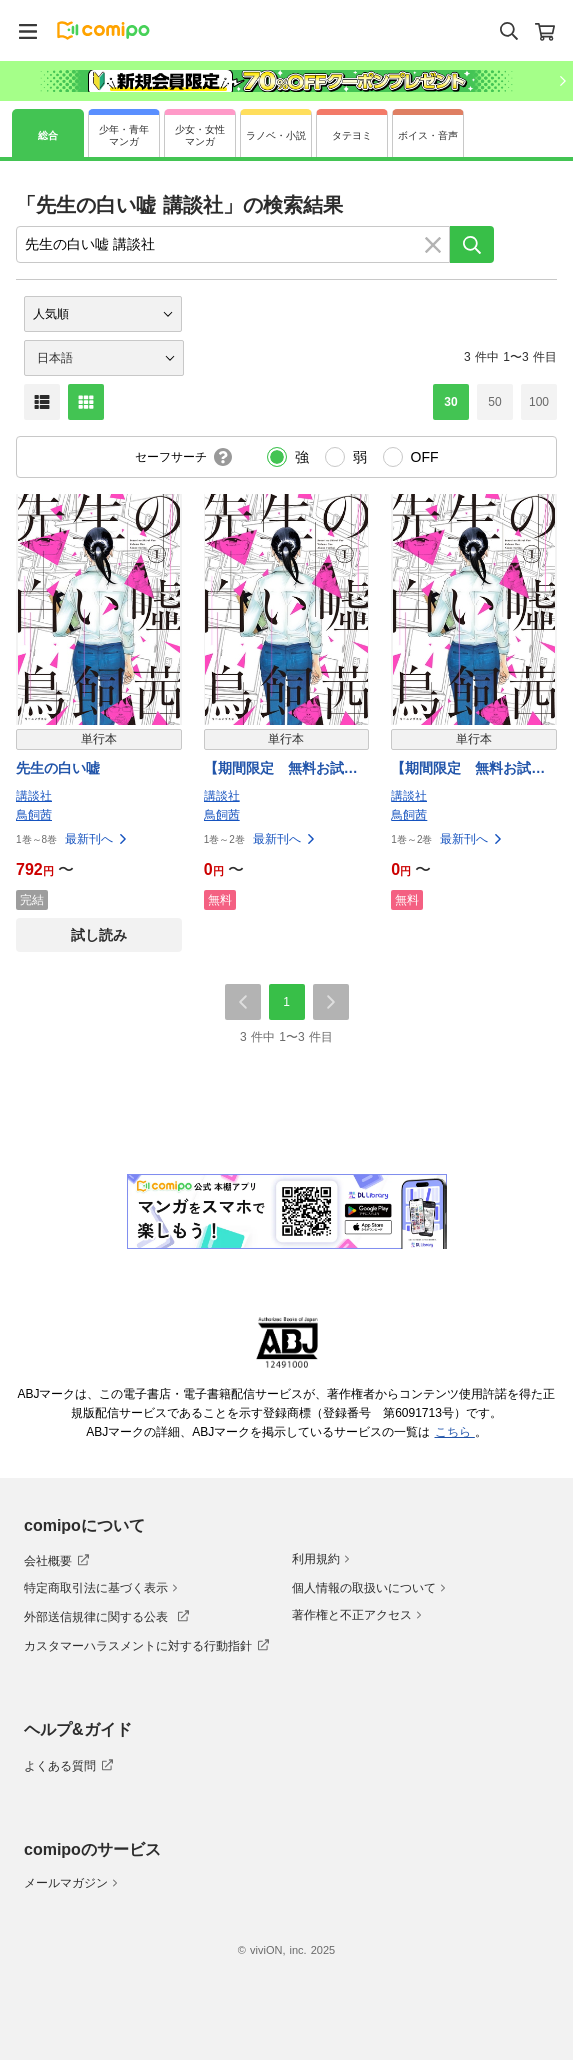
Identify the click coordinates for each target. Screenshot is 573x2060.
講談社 (34, 796)
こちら (455, 1432)
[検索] (472, 244)
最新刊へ (97, 839)
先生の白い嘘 (58, 768)
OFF (425, 457)
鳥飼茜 (34, 815)
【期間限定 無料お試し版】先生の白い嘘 (281, 769)
